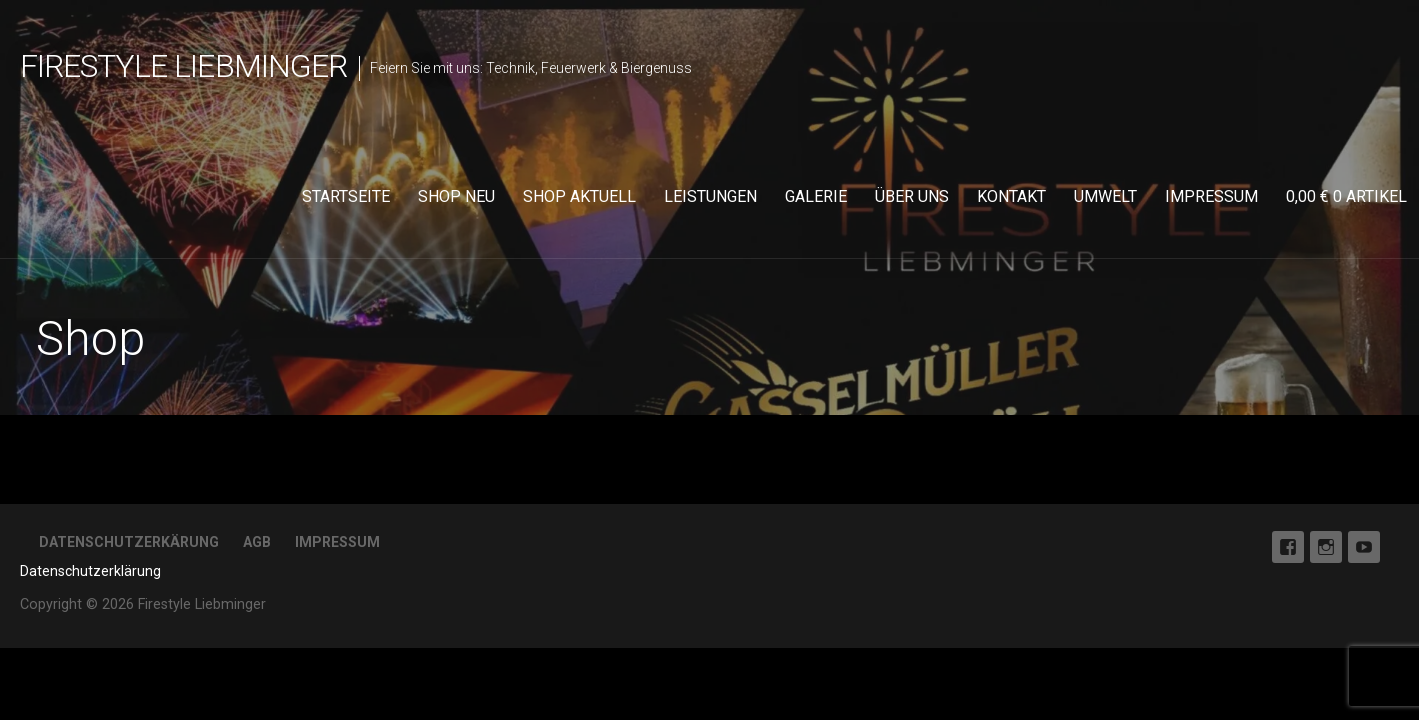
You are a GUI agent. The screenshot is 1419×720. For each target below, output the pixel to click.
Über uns (912, 196)
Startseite (346, 196)
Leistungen (710, 196)
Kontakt (1011, 196)
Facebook (1288, 547)
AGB (257, 542)
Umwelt (1105, 196)
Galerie (816, 196)
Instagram (1326, 547)
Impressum (1211, 196)
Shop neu (456, 196)
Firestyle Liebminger (183, 66)
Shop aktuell (579, 196)
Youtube (1364, 547)
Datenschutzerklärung (90, 571)
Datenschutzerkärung (129, 542)
